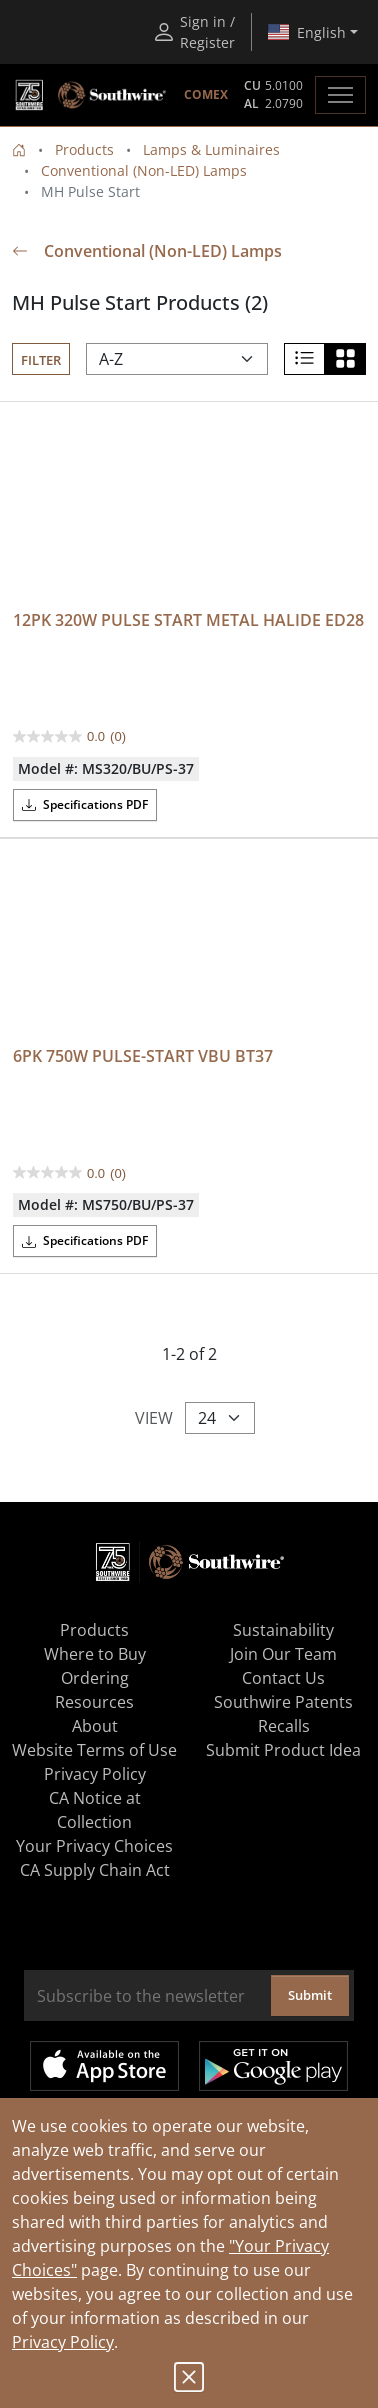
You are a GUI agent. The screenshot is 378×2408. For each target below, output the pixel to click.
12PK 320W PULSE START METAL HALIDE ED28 (188, 620)
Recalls (284, 1726)
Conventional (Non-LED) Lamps (144, 170)
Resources (94, 1702)
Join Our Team (283, 1654)
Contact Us (283, 1678)
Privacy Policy (63, 2342)
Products (84, 149)
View (154, 1418)
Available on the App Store (104, 2066)
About (95, 1726)
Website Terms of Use (94, 1750)
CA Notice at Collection (95, 1810)
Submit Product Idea (283, 1750)
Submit (310, 1995)
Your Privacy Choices (94, 1846)
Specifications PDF (85, 804)
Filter (41, 360)
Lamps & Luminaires (211, 149)
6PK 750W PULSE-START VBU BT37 (143, 1056)
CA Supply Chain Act (95, 1870)
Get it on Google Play (273, 2066)
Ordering (95, 1678)
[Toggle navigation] (340, 95)
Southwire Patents (283, 1702)
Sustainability (283, 1630)
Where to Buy (95, 1654)
